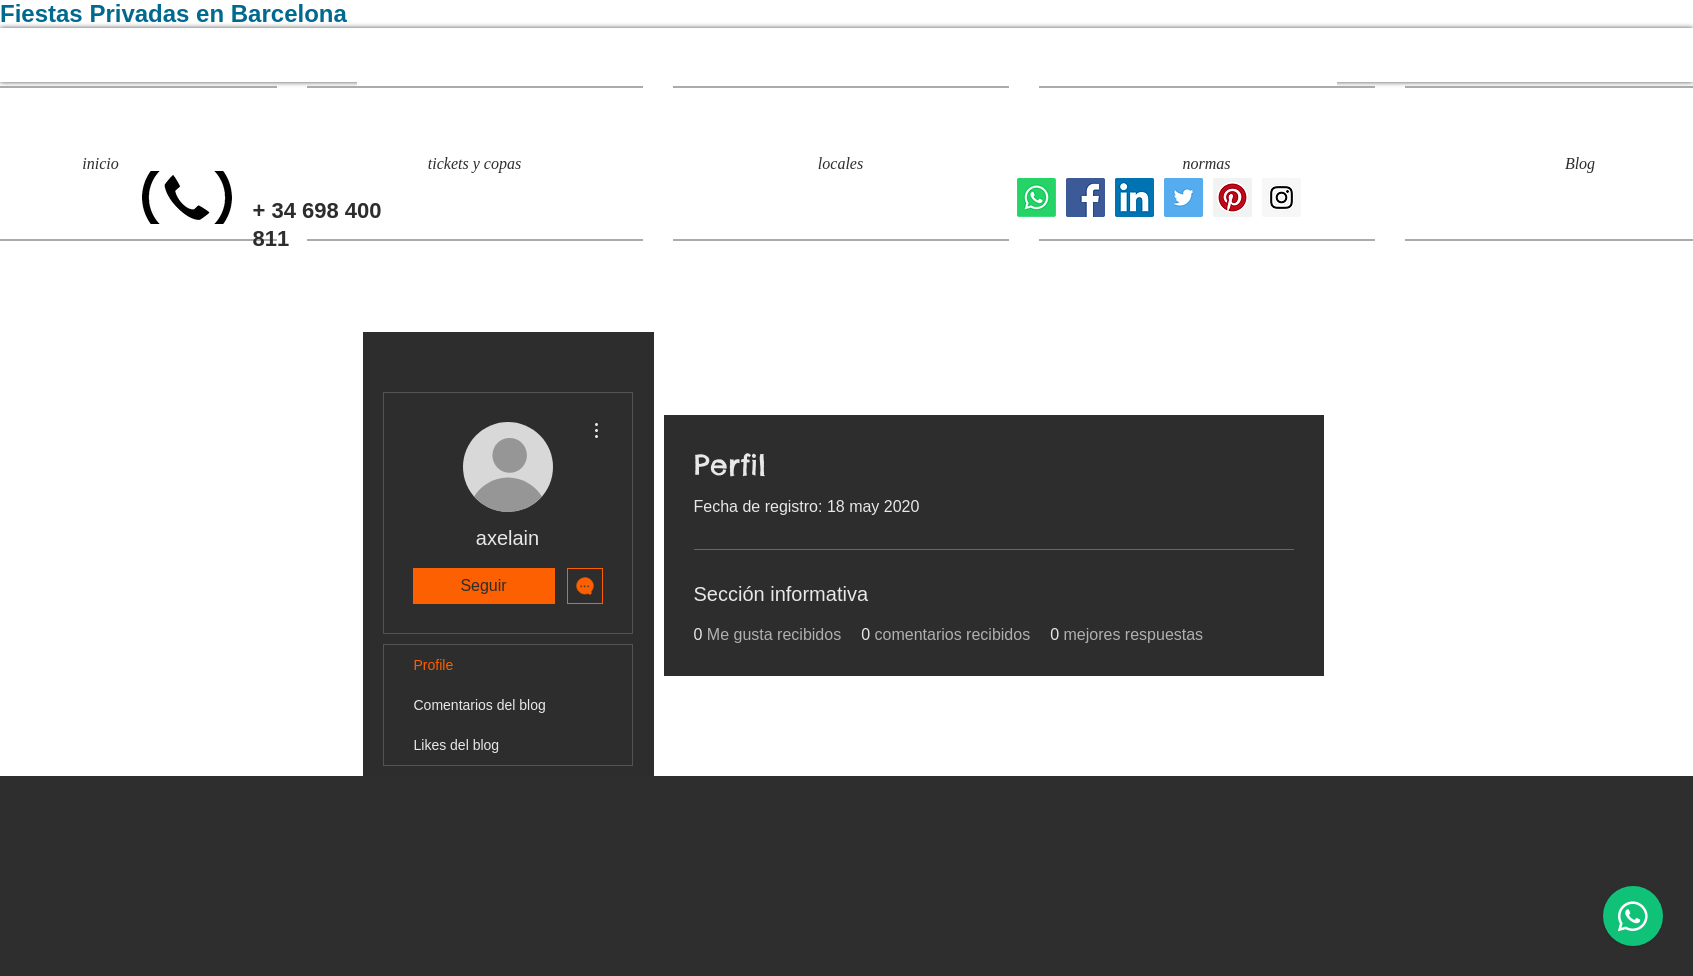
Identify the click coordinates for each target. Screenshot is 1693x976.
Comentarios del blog (480, 705)
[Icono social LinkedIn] (1134, 197)
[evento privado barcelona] (1232, 197)
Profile (434, 665)
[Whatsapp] (1036, 197)
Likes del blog (457, 745)
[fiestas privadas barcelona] (1183, 197)
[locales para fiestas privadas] (1085, 197)
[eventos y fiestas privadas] (1281, 197)
